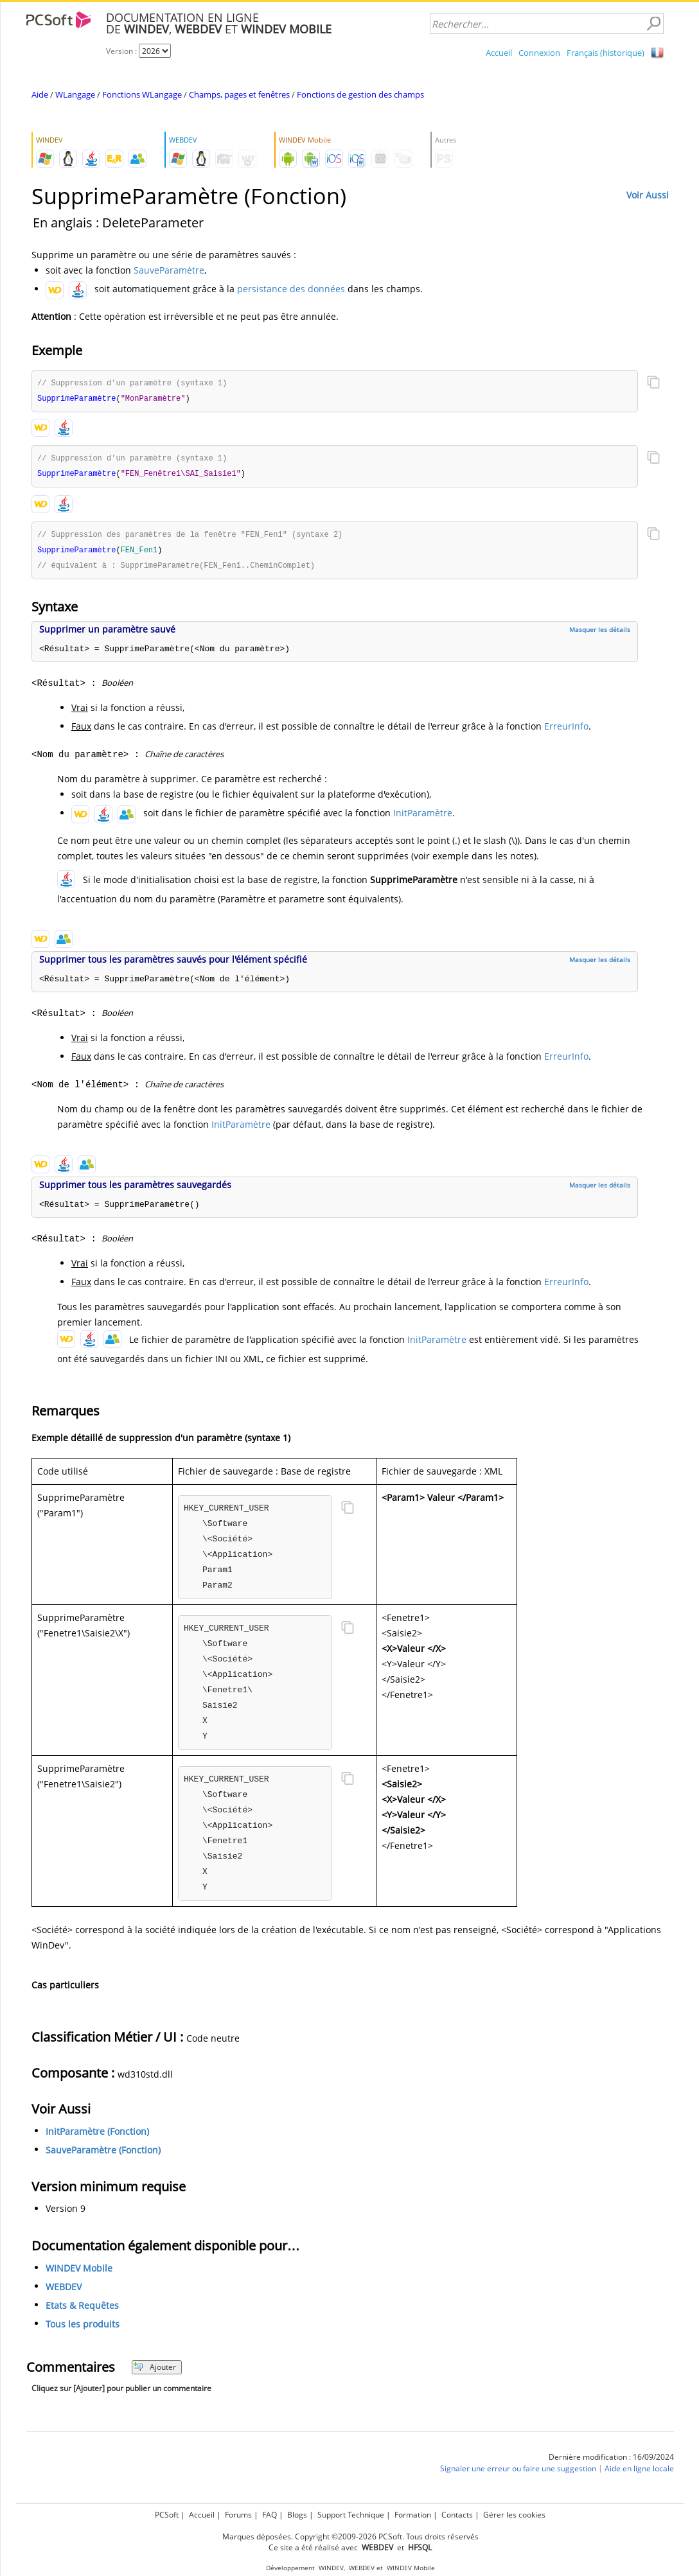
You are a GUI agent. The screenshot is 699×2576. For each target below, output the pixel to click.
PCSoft (167, 2514)
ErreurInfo (566, 730)
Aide (39, 94)
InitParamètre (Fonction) (97, 2136)
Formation (412, 2514)
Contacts (457, 2514)
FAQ (269, 2514)
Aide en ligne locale (639, 2472)
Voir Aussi (647, 195)
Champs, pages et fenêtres (239, 94)
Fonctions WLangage (142, 94)
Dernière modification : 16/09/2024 (611, 2461)
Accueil (499, 52)
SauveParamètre (169, 270)
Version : (122, 51)
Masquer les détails (599, 633)
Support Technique (350, 2514)
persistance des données (291, 289)
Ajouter (154, 2371)
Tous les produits (82, 2328)
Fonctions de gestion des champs (360, 94)
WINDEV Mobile (79, 2272)
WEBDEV (64, 2291)
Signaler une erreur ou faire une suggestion (518, 2472)
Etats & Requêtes (82, 2310)
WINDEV (331, 2568)
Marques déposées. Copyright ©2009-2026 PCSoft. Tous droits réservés (350, 2536)
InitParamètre (422, 817)
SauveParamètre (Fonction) (103, 2154)
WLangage (75, 94)
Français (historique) (605, 52)
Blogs (297, 2514)
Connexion (539, 52)
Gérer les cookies (514, 2514)
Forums (238, 2514)
